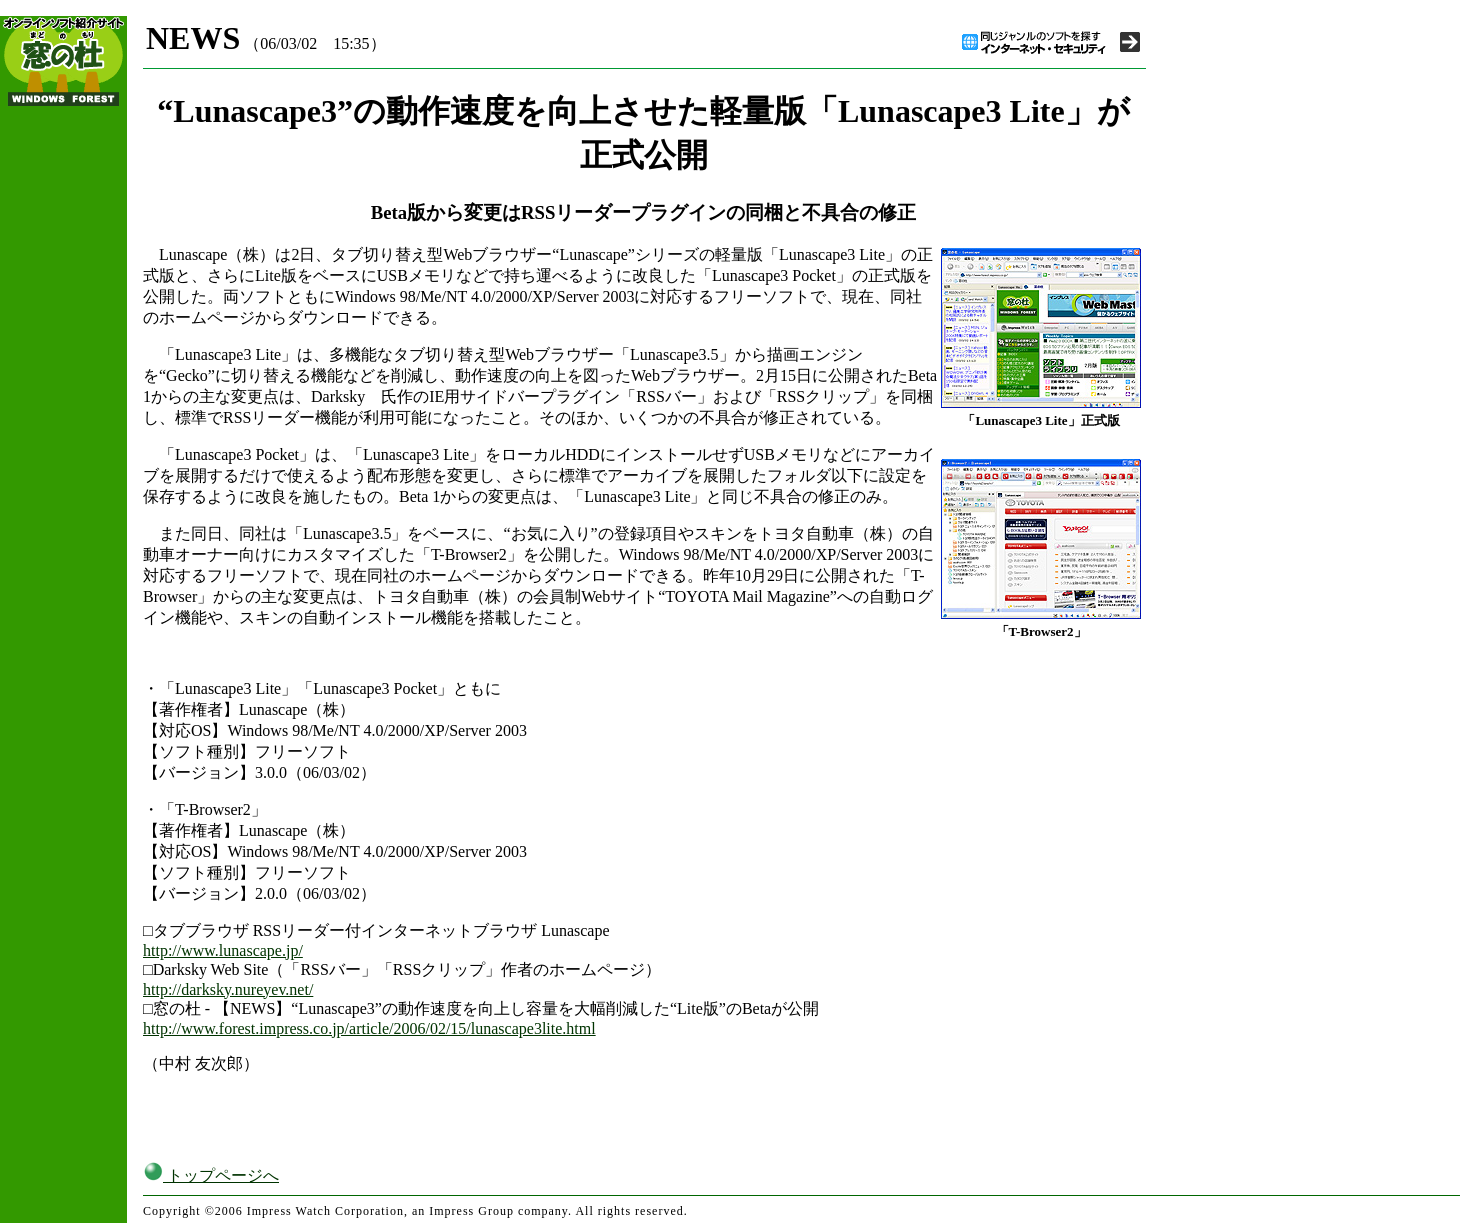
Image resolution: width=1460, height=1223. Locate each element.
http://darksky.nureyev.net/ (228, 989)
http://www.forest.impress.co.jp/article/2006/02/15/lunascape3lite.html (369, 1028)
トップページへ (211, 1175)
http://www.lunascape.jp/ (223, 950)
